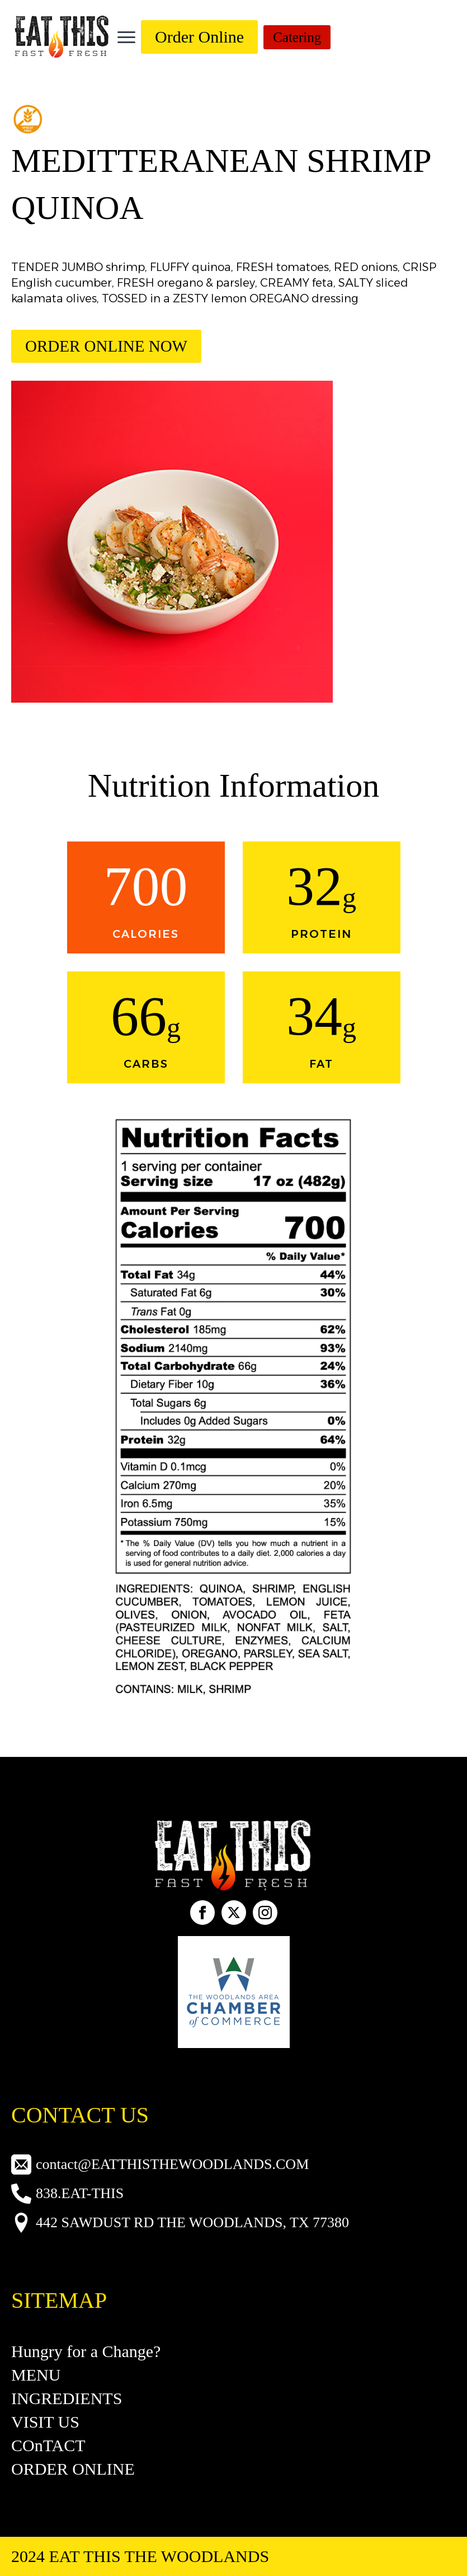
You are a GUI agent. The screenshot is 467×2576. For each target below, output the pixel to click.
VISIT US (45, 2422)
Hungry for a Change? (86, 2351)
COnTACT (48, 2445)
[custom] (233, 1912)
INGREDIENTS (66, 2398)
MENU (35, 2374)
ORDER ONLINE (73, 2469)
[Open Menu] (126, 37)
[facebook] (202, 1912)
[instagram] (265, 1912)
